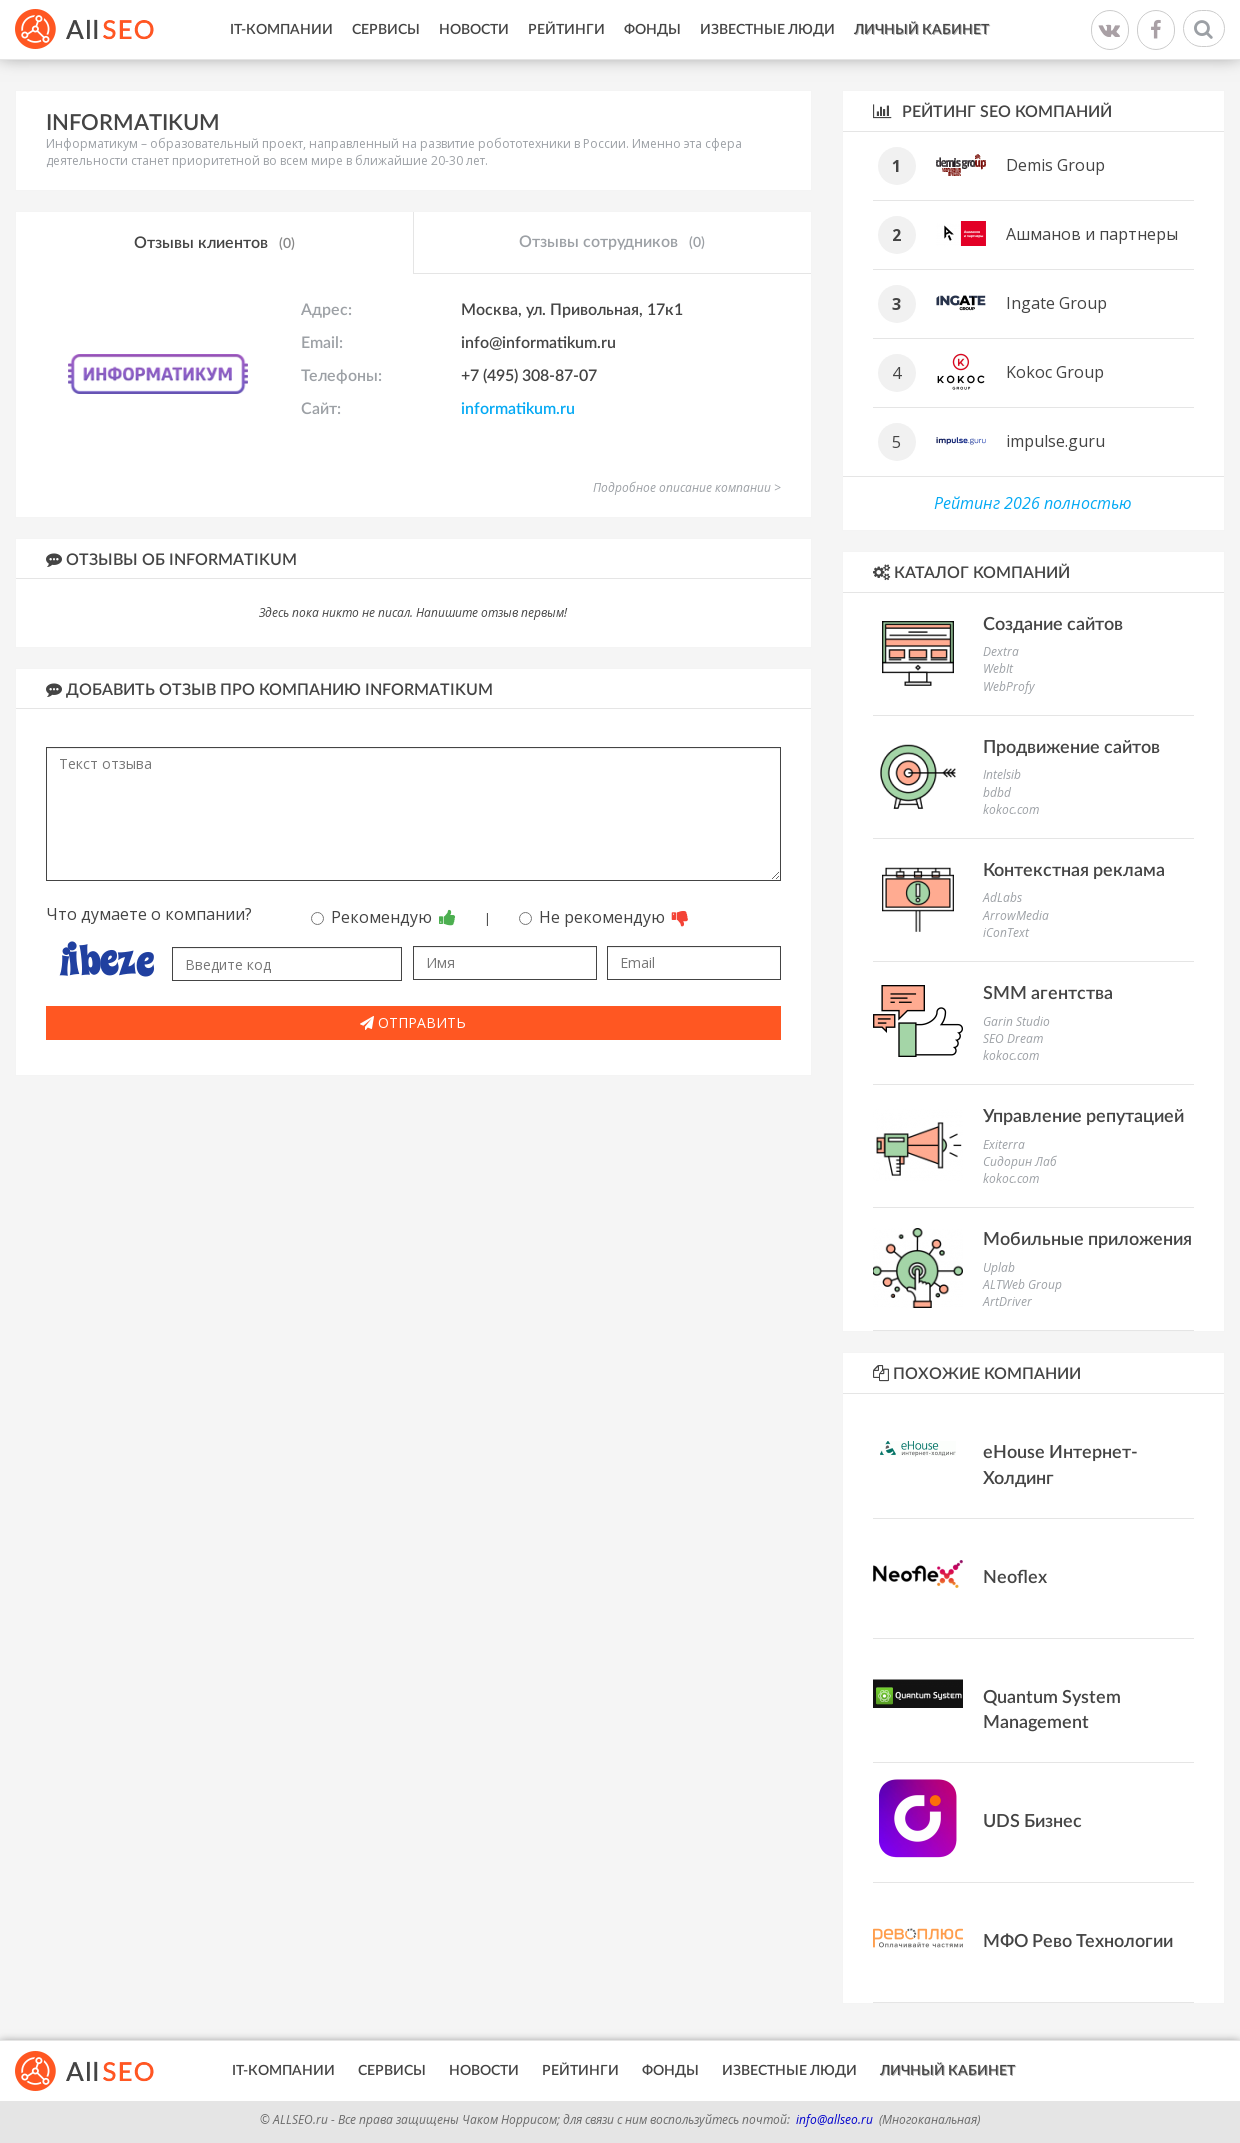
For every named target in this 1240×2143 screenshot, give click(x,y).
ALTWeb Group (1022, 1284)
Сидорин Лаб (1020, 1161)
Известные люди (767, 30)
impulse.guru (1055, 441)
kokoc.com (1011, 809)
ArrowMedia (1016, 915)
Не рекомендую (604, 917)
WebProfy (1009, 686)
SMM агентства (1048, 994)
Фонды (652, 30)
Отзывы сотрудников (612, 243)
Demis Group (1055, 165)
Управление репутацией (1083, 1117)
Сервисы (386, 30)
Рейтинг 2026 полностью (1033, 503)
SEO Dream (1013, 1038)
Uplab (999, 1267)
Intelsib (1002, 774)
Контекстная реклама (1074, 871)
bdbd (997, 792)
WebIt (998, 668)
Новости (474, 30)
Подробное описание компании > (687, 487)
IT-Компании (281, 30)
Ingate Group (1056, 303)
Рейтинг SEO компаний (992, 111)
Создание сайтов (1053, 625)
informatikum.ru (518, 409)
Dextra (1001, 651)
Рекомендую (383, 917)
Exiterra (1004, 1144)
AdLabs (1002, 897)
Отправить (413, 1022)
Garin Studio (1016, 1021)
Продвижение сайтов (1071, 748)
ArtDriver (1007, 1301)
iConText (1006, 932)
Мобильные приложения (1087, 1240)
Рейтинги (566, 30)
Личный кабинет (921, 30)
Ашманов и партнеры (1092, 234)
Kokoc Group (1055, 372)
